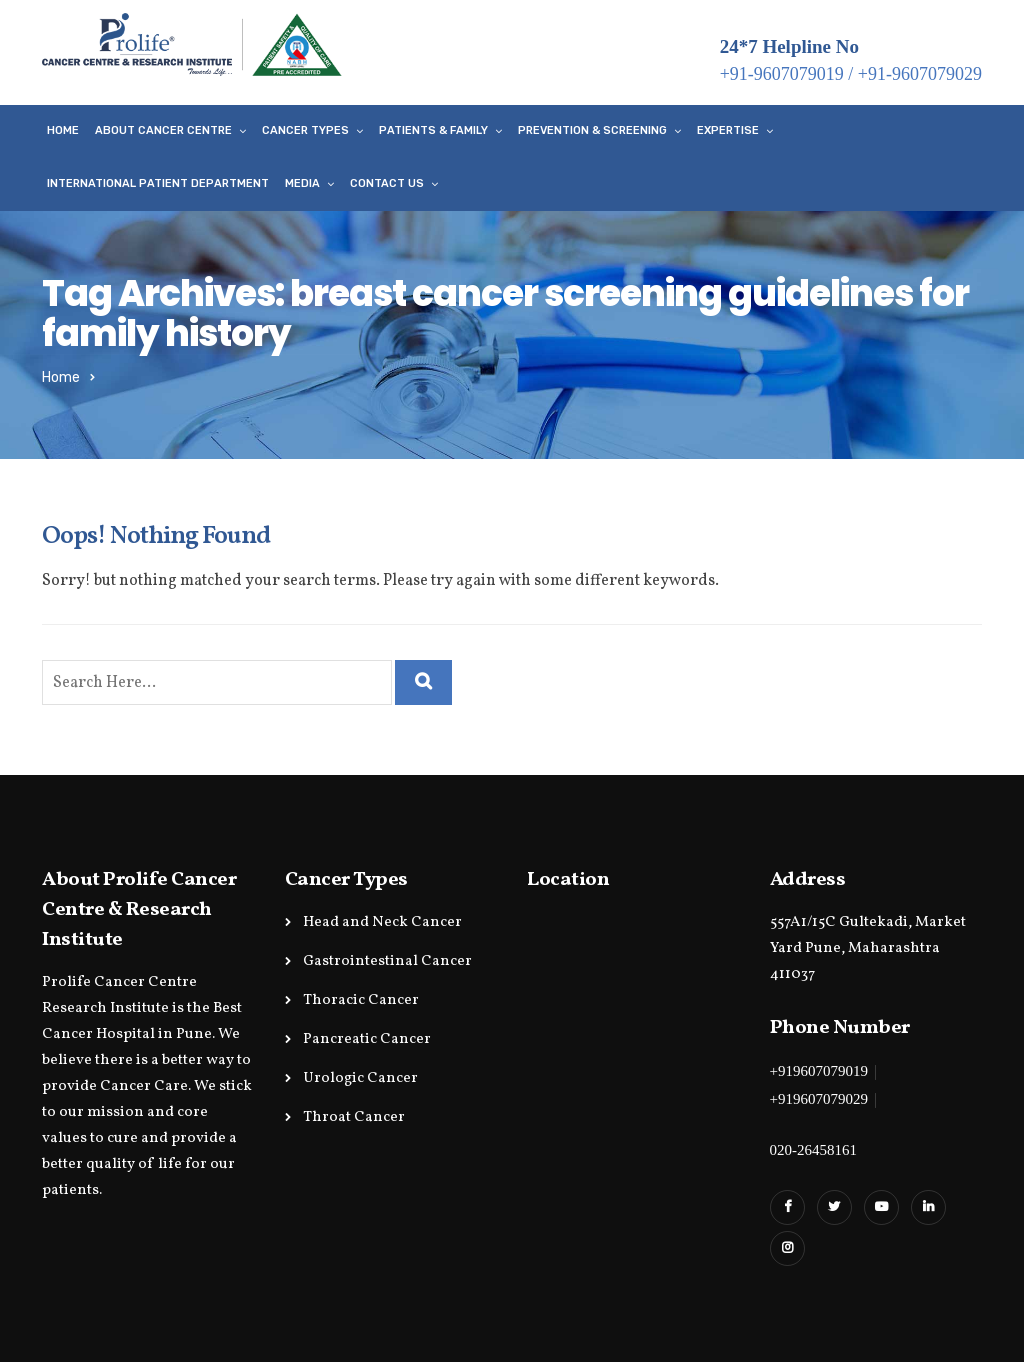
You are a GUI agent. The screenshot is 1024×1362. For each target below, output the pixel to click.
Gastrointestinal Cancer (387, 961)
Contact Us (387, 183)
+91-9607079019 (782, 74)
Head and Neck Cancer (382, 922)
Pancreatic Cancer (367, 1039)
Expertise (728, 130)
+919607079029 (819, 1099)
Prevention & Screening (592, 130)
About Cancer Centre (163, 130)
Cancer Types (305, 130)
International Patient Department (158, 183)
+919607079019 (819, 1071)
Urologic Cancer (360, 1078)
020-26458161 (814, 1150)
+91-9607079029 (920, 74)
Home (63, 130)
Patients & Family (433, 130)
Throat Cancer (354, 1117)
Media (302, 183)
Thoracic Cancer (361, 1000)
